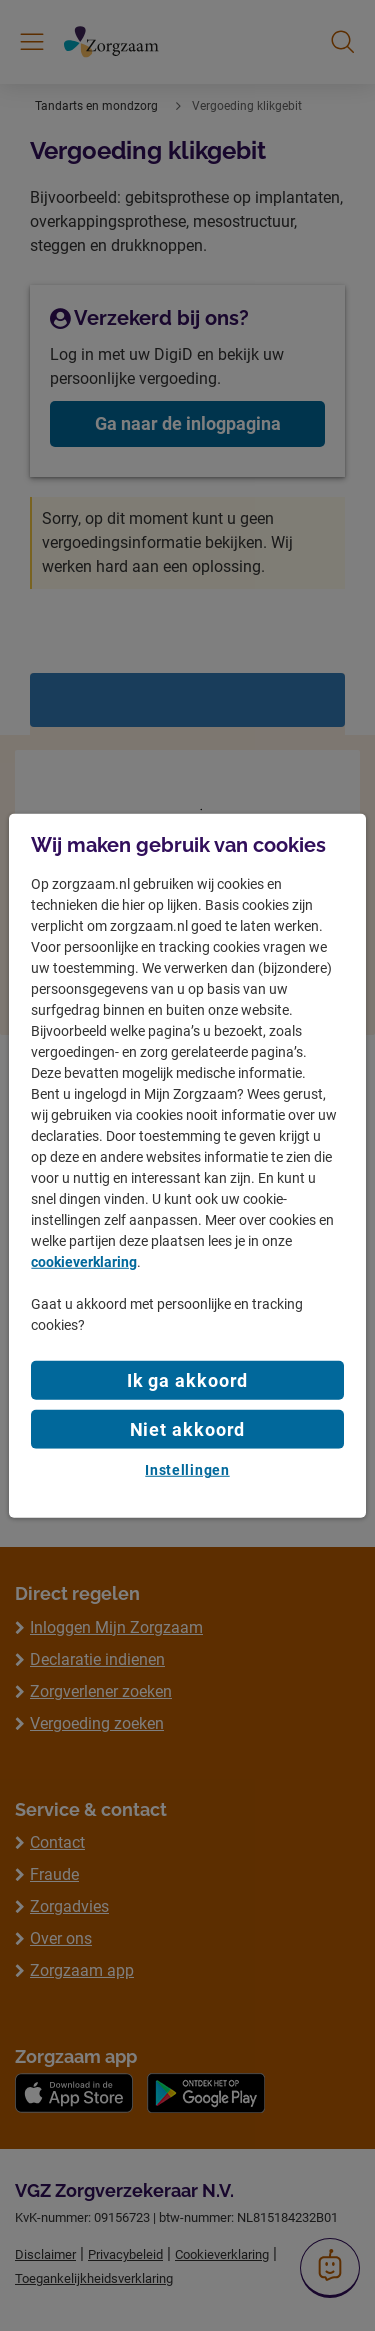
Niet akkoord (188, 1429)
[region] (187, 1165)
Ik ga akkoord (188, 1380)
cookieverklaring (84, 1262)
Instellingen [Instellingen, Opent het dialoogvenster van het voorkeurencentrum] (187, 1470)
